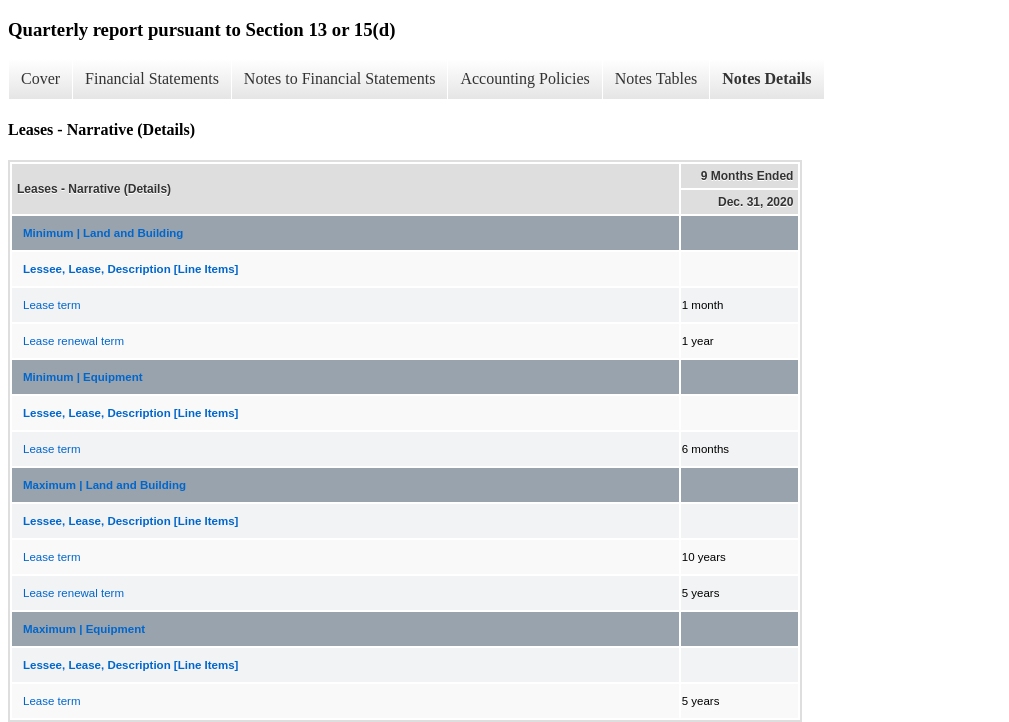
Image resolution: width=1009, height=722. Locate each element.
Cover (40, 78)
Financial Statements (152, 78)
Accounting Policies (524, 78)
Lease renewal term (73, 341)
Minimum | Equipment (83, 377)
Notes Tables (656, 78)
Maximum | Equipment (84, 629)
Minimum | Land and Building (103, 233)
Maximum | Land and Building (104, 485)
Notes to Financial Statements (340, 78)
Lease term (52, 305)
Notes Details (766, 78)
